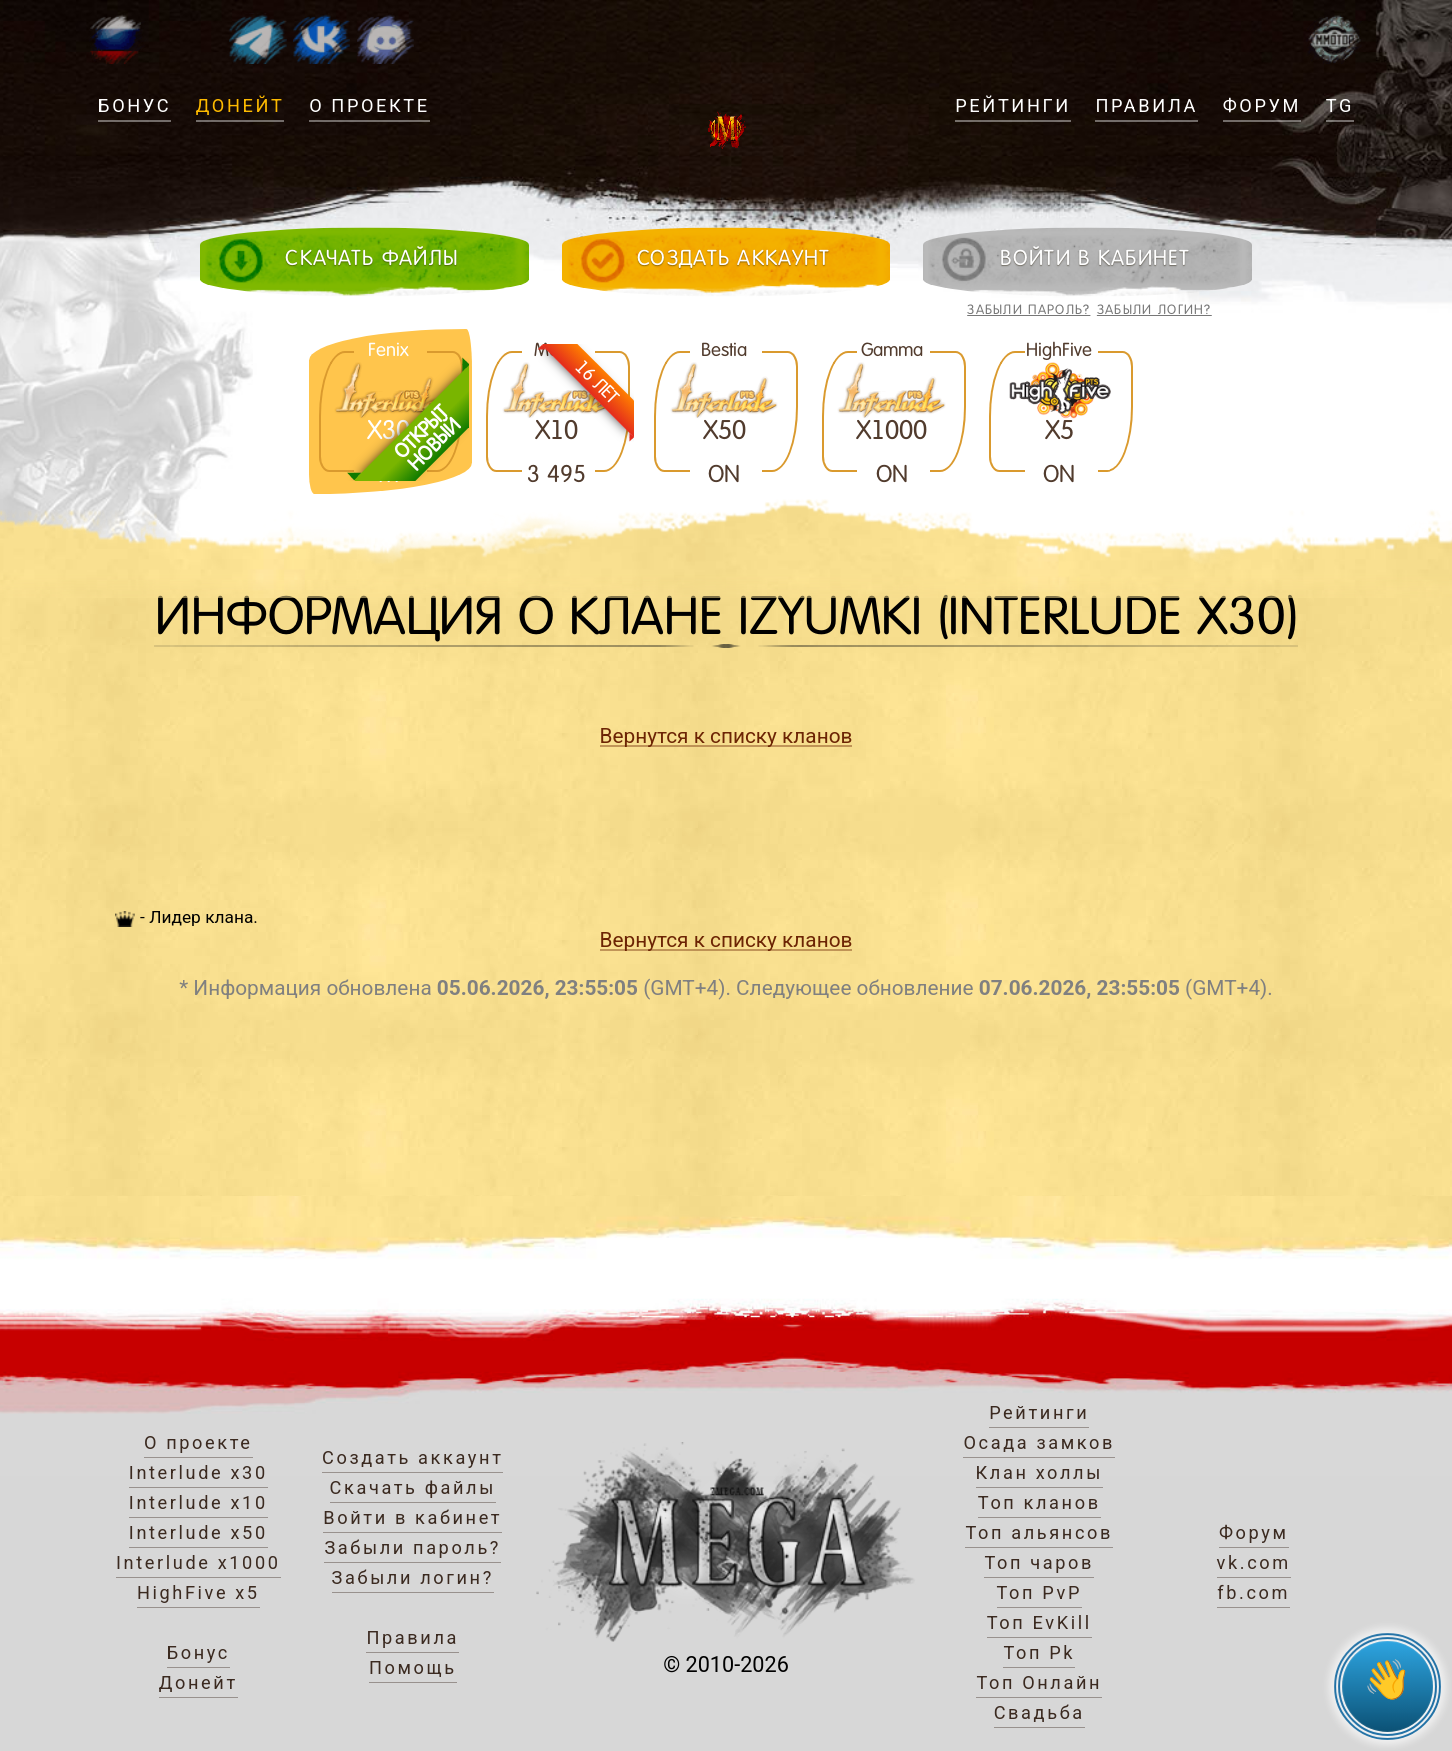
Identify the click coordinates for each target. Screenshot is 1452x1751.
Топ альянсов (1039, 1532)
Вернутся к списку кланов (726, 736)
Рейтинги (1012, 105)
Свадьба (1039, 1712)
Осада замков (1039, 1442)
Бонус (134, 105)
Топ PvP (1039, 1592)
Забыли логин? (1154, 309)
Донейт (240, 105)
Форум (1262, 105)
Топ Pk (1039, 1652)
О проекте (369, 105)
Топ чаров (1039, 1562)
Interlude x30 (198, 1472)
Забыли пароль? (1028, 309)
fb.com (1253, 1592)
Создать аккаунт (412, 1457)
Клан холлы (1039, 1472)
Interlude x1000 (198, 1562)
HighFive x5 (198, 1592)
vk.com (1254, 1562)
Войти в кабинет (412, 1517)
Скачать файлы (413, 1487)
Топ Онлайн (1039, 1682)
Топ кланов (1039, 1502)
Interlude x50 (198, 1532)
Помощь (413, 1667)
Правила (1146, 105)
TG (1340, 105)
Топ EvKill (1039, 1622)
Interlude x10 (198, 1502)
